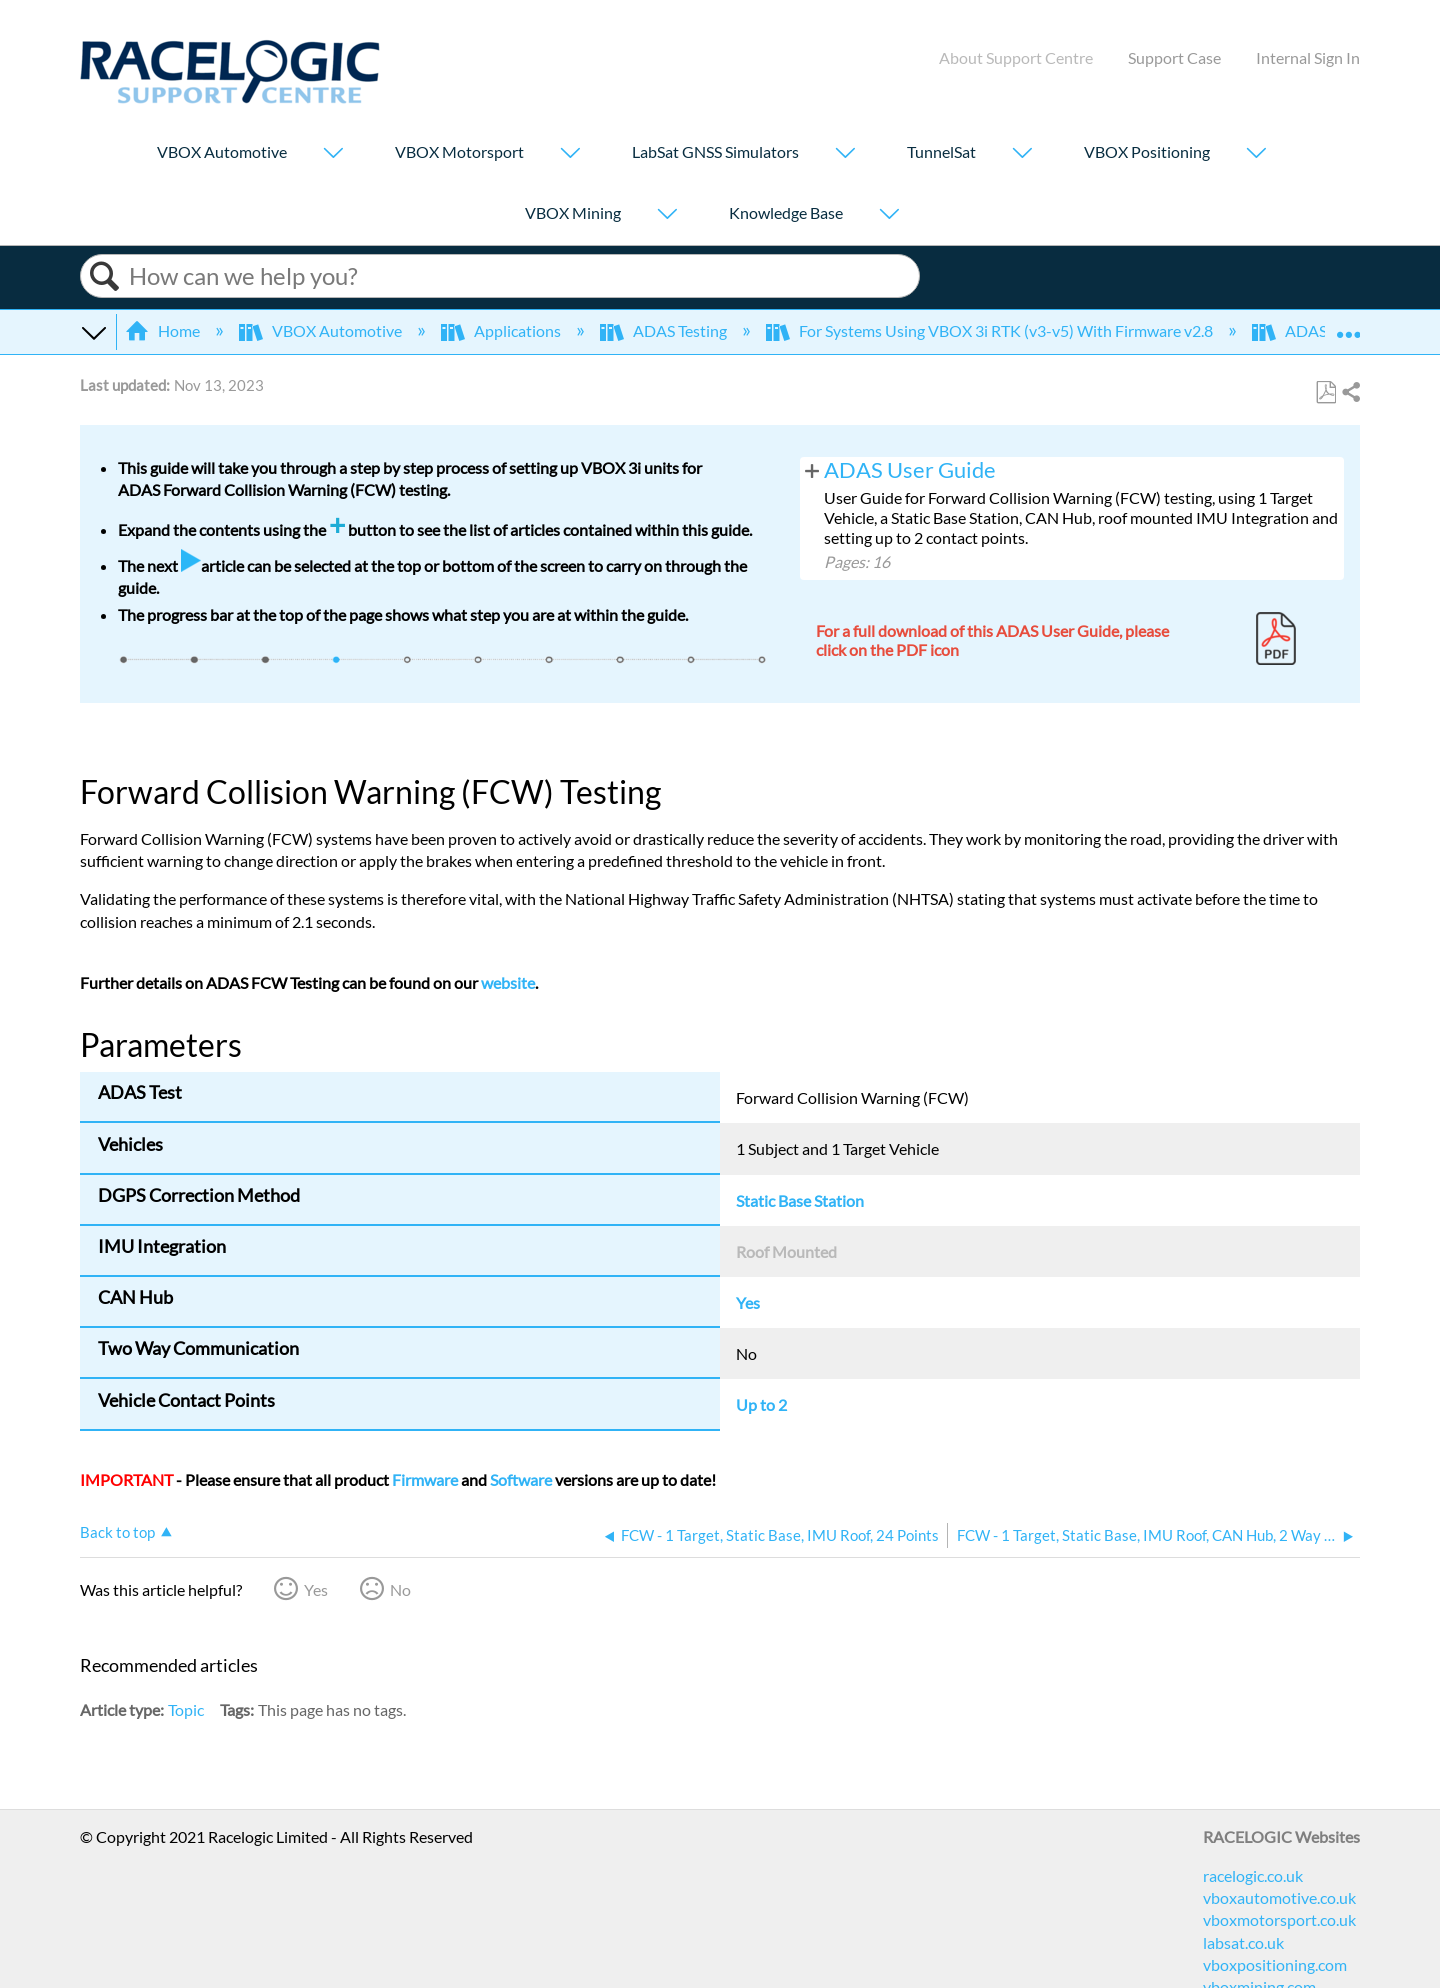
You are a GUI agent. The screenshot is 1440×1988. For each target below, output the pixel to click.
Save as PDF (1325, 393)
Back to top (117, 1532)
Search (105, 276)
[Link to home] (230, 97)
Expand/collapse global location (1348, 325)
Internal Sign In (1308, 57)
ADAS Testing (665, 330)
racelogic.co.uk (1253, 1875)
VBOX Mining (573, 212)
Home (164, 330)
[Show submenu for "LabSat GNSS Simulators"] (845, 154)
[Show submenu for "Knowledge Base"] (889, 215)
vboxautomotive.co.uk (1279, 1897)
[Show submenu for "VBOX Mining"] (667, 215)
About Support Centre (1016, 57)
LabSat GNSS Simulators (715, 151)
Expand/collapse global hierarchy (93, 331)
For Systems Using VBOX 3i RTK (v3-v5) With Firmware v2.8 (991, 330)
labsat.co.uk (1243, 1942)
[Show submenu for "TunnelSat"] (1022, 154)
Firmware (425, 1479)
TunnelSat (941, 151)
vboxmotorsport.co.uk (1279, 1919)
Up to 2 (761, 1404)
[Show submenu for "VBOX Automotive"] (333, 154)
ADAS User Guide (910, 470)
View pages (812, 469)
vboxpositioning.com (1275, 1964)
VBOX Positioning (1147, 151)
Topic (186, 1709)
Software (521, 1479)
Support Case (1174, 57)
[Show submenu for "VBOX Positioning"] (1256, 154)
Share (1350, 393)
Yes (316, 1589)
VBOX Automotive (222, 151)
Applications (502, 330)
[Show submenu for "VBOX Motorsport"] (570, 154)
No (400, 1589)
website (508, 982)
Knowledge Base (786, 212)
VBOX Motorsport (459, 151)
